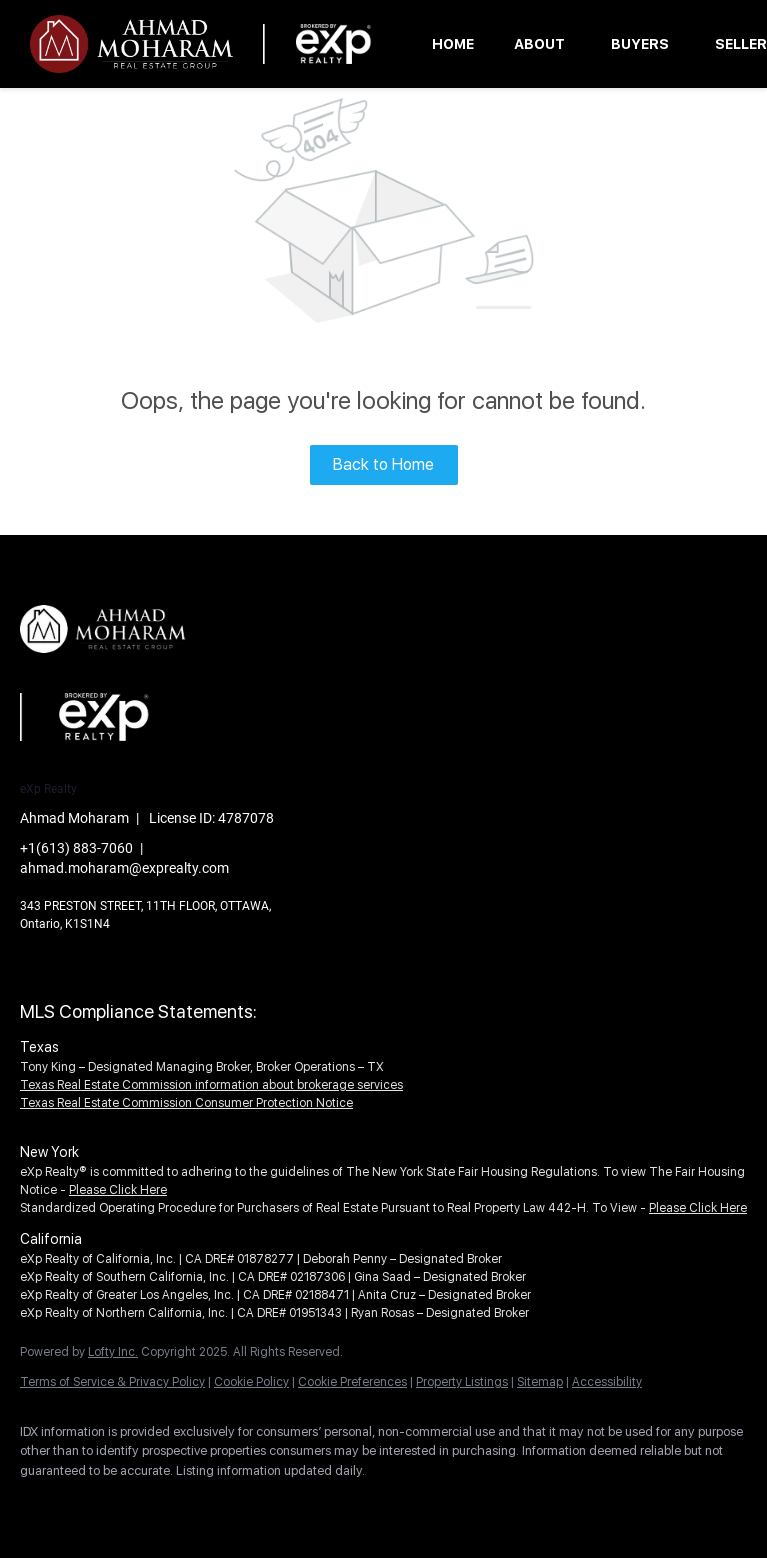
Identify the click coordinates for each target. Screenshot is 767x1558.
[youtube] (218, 1504)
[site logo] (118, 669)
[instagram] (160, 1504)
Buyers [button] (640, 44)
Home (453, 44)
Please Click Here (118, 1190)
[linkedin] (102, 1504)
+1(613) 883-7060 (76, 848)
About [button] (539, 44)
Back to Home (383, 464)
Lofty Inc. (113, 1352)
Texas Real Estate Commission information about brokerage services (211, 1085)
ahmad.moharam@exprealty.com (124, 868)
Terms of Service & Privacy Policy (112, 1382)
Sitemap (540, 1382)
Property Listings (462, 1382)
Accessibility (607, 1382)
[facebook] (44, 1504)
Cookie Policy (251, 1382)
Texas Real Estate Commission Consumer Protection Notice (186, 1103)
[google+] (276, 1504)
